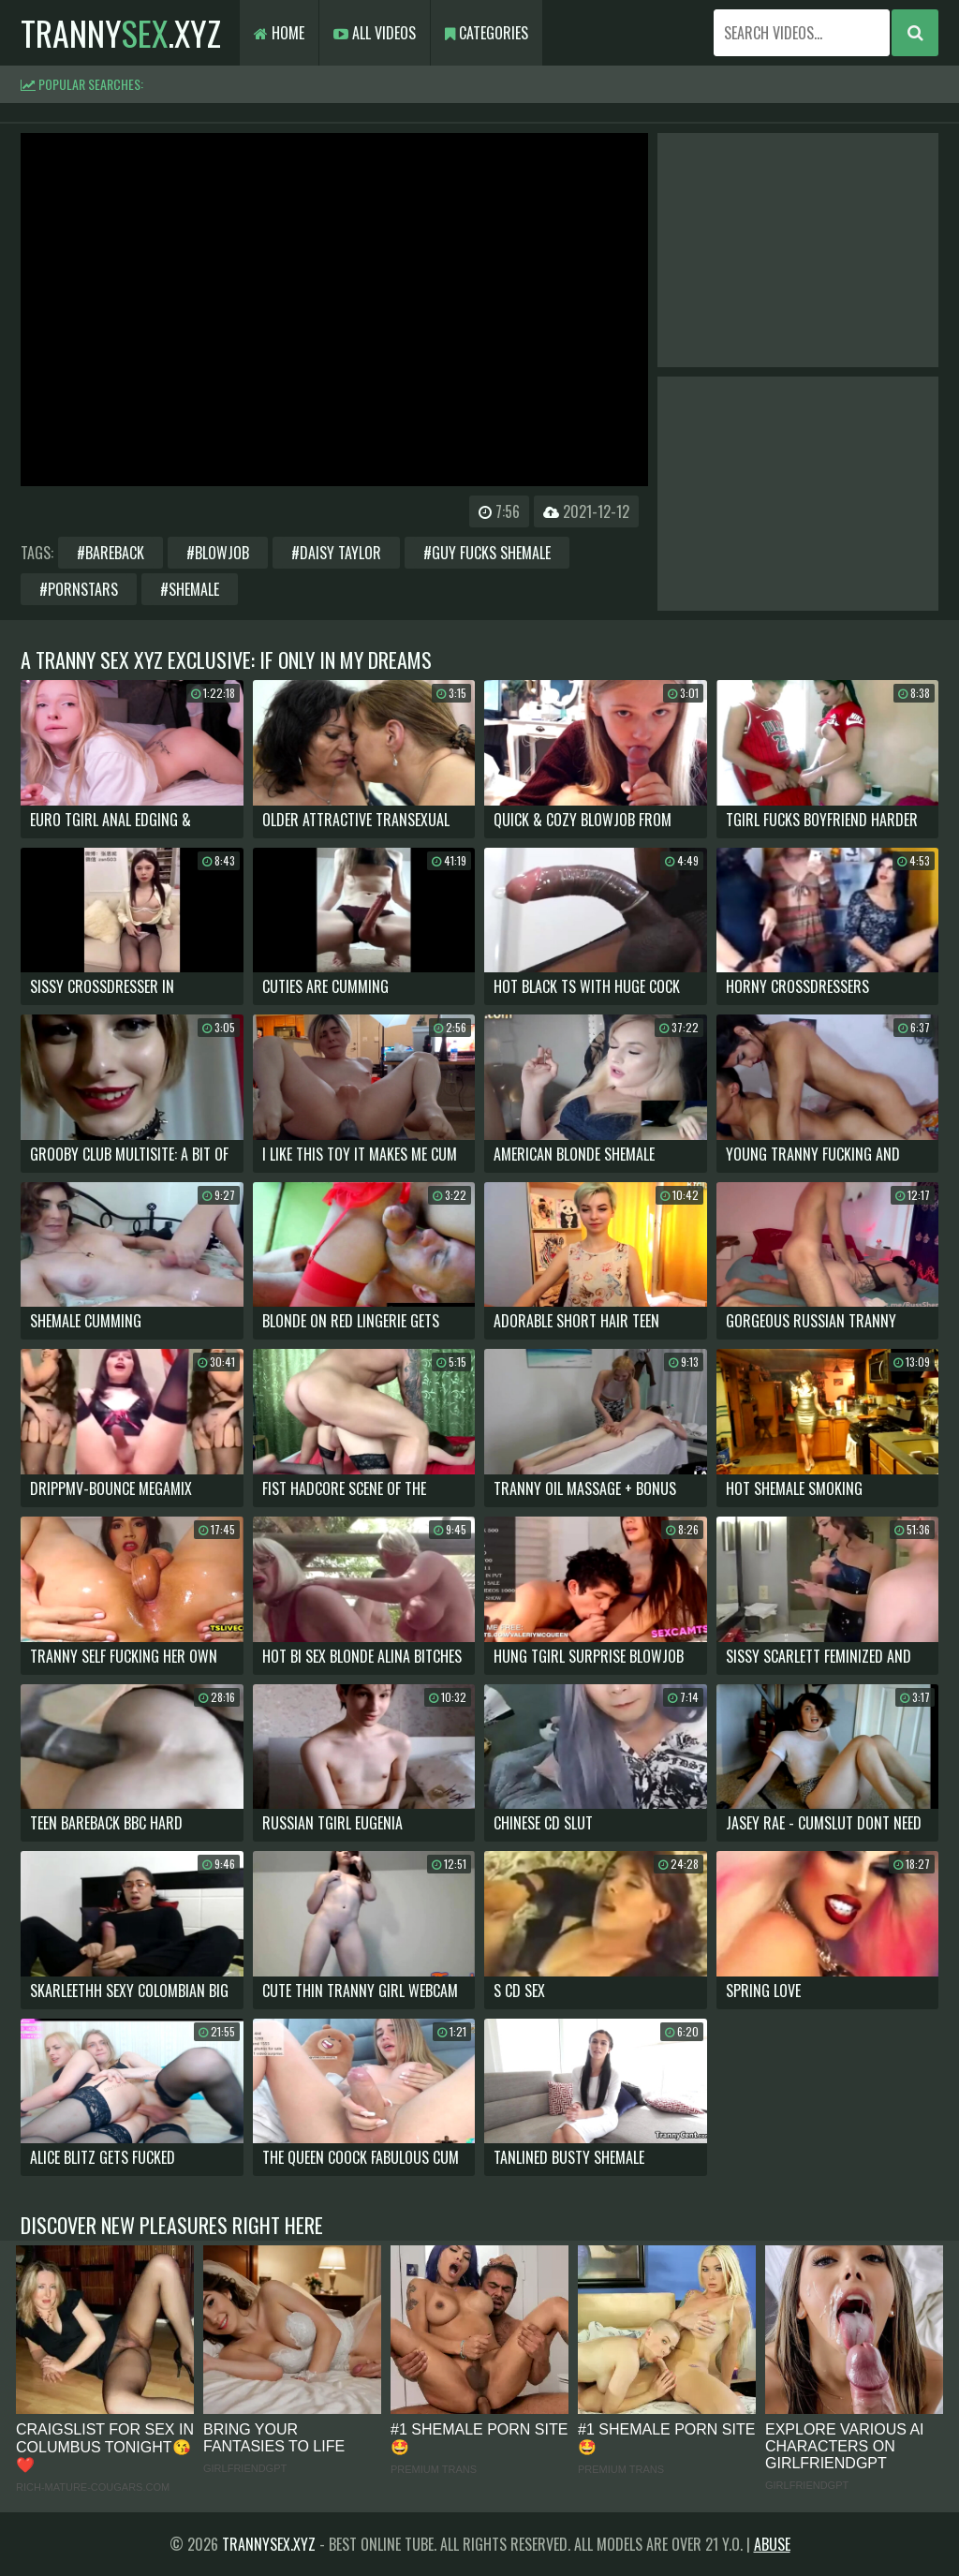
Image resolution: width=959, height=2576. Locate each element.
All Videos (374, 33)
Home (279, 33)
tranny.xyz (121, 32)
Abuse (772, 2544)
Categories (486, 33)
